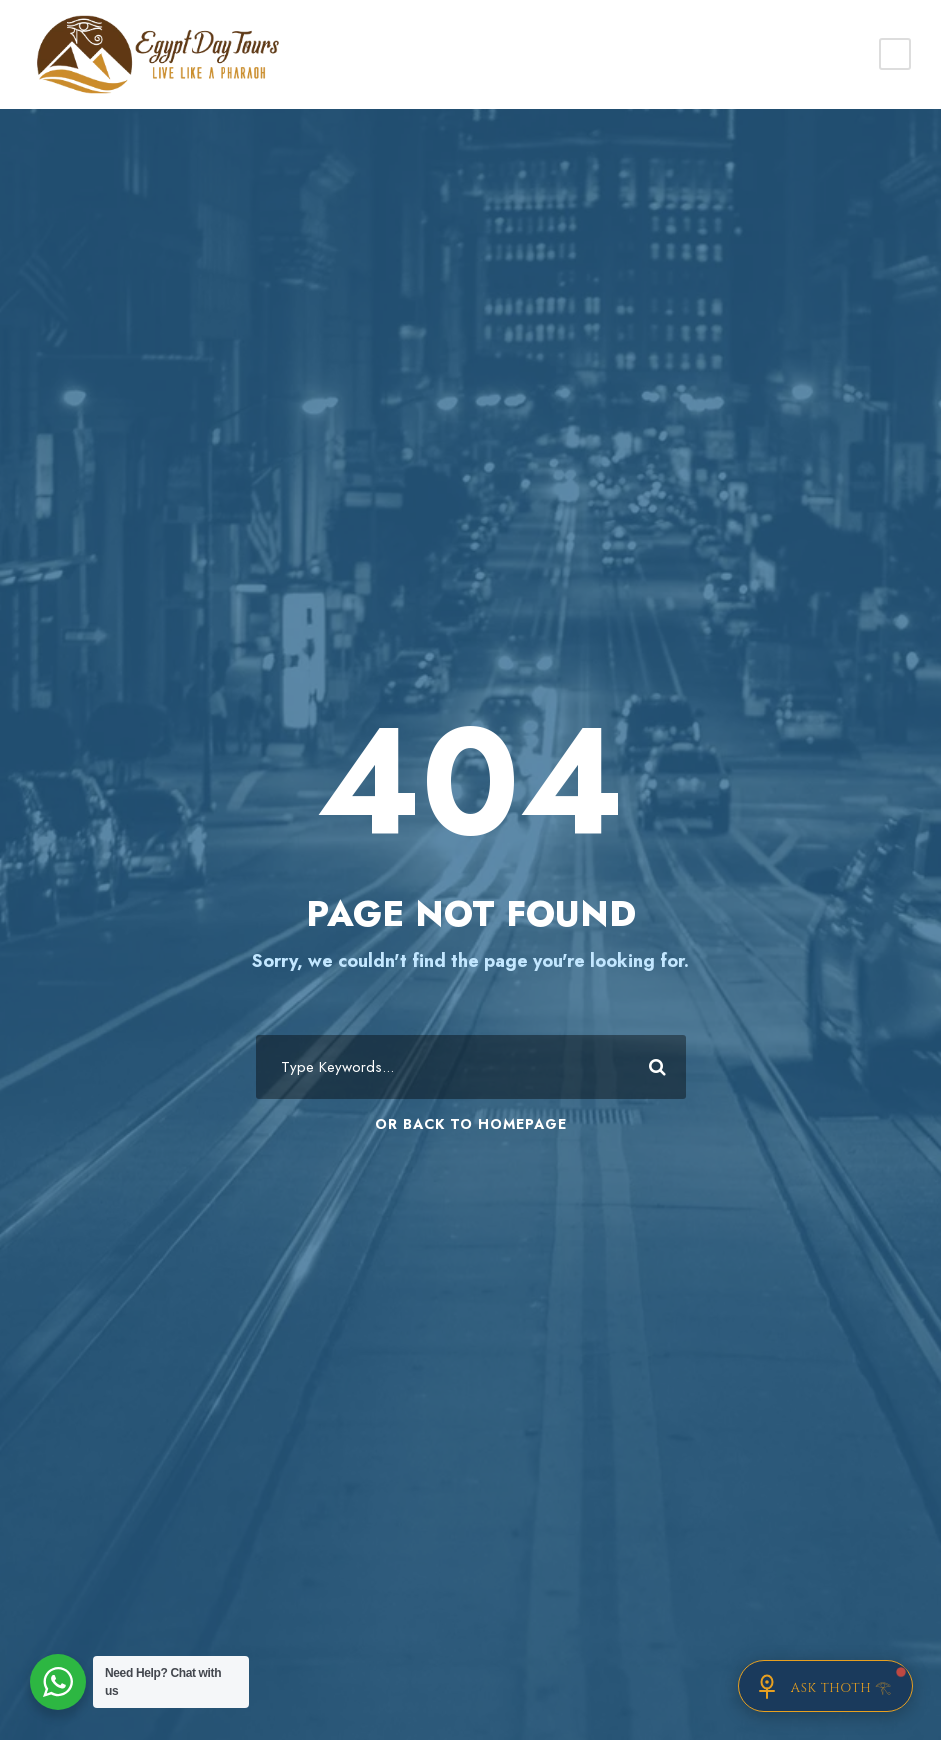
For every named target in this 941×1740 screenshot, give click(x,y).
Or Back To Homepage (471, 1124)
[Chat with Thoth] (825, 1686)
